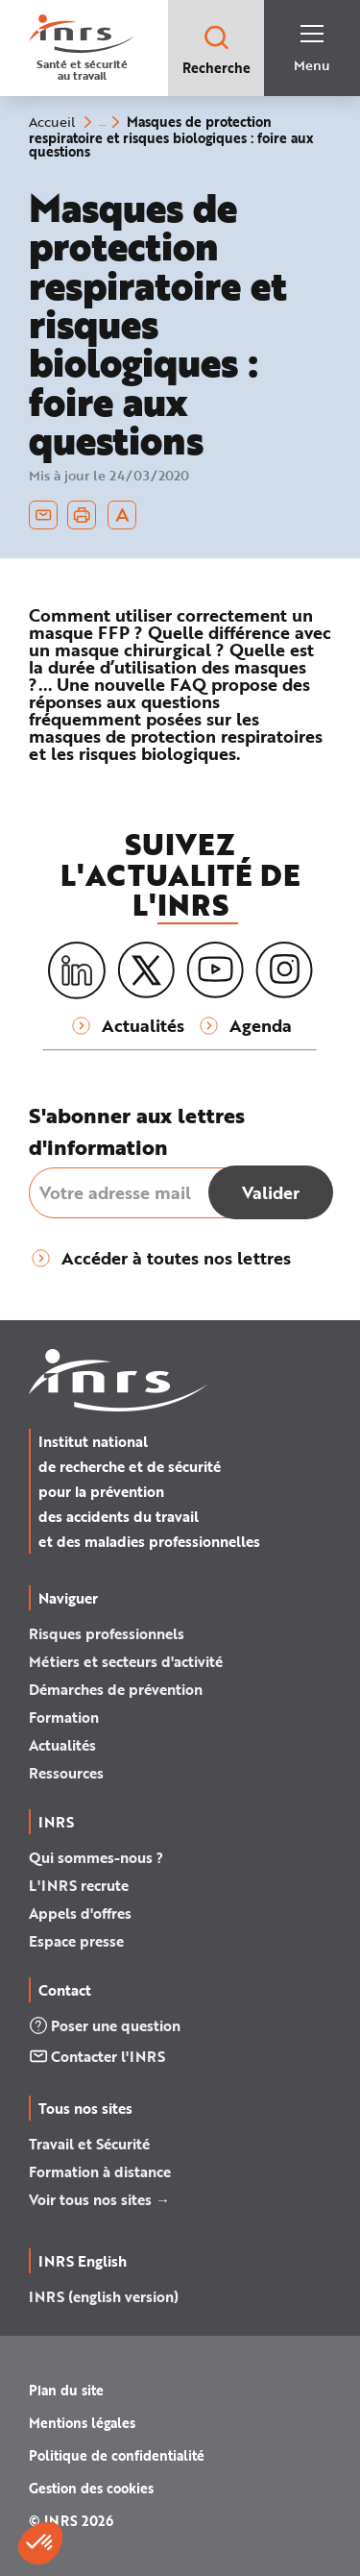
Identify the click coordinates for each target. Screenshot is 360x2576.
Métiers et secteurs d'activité (126, 1661)
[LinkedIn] (77, 971)
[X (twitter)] (146, 970)
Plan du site (66, 2390)
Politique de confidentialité (116, 2455)
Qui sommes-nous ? (96, 1857)
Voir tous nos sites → (99, 2199)
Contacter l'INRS (97, 2056)
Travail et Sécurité (89, 2143)
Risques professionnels (106, 1633)
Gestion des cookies (91, 2488)
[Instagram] (284, 970)
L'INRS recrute (79, 1885)
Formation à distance (100, 2171)
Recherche (216, 49)
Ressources (66, 1772)
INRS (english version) (104, 2296)
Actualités (62, 1744)
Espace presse (76, 1940)
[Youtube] (215, 970)
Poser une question (104, 2025)
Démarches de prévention (116, 1689)
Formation (64, 1717)
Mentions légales (82, 2423)
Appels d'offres (80, 1913)
